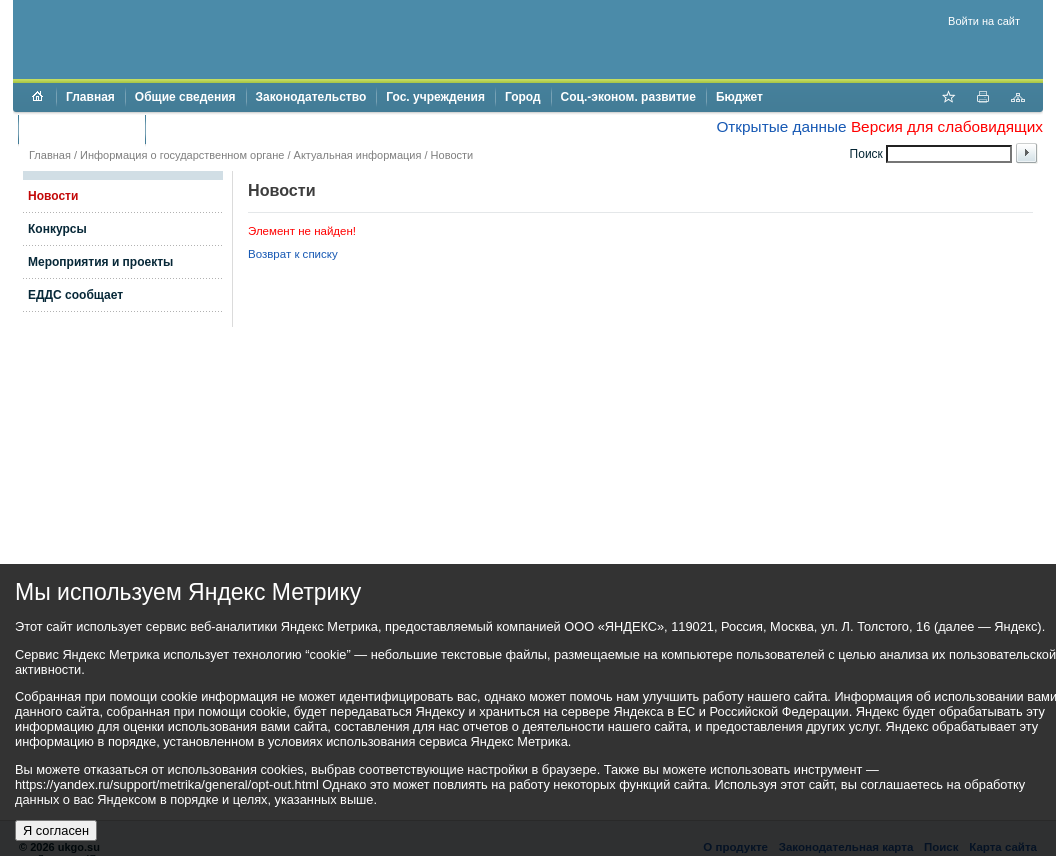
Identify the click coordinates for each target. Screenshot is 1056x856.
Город (523, 97)
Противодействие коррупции (241, 129)
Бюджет (739, 97)
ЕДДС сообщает (75, 295)
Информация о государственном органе (182, 155)
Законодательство (311, 97)
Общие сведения (185, 97)
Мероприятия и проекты (100, 262)
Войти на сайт (984, 21)
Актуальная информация (358, 155)
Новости (452, 155)
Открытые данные (781, 126)
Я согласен (56, 830)
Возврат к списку (293, 254)
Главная (90, 97)
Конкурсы (57, 229)
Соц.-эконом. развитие (628, 97)
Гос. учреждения (435, 97)
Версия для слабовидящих (947, 126)
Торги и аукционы (81, 129)
